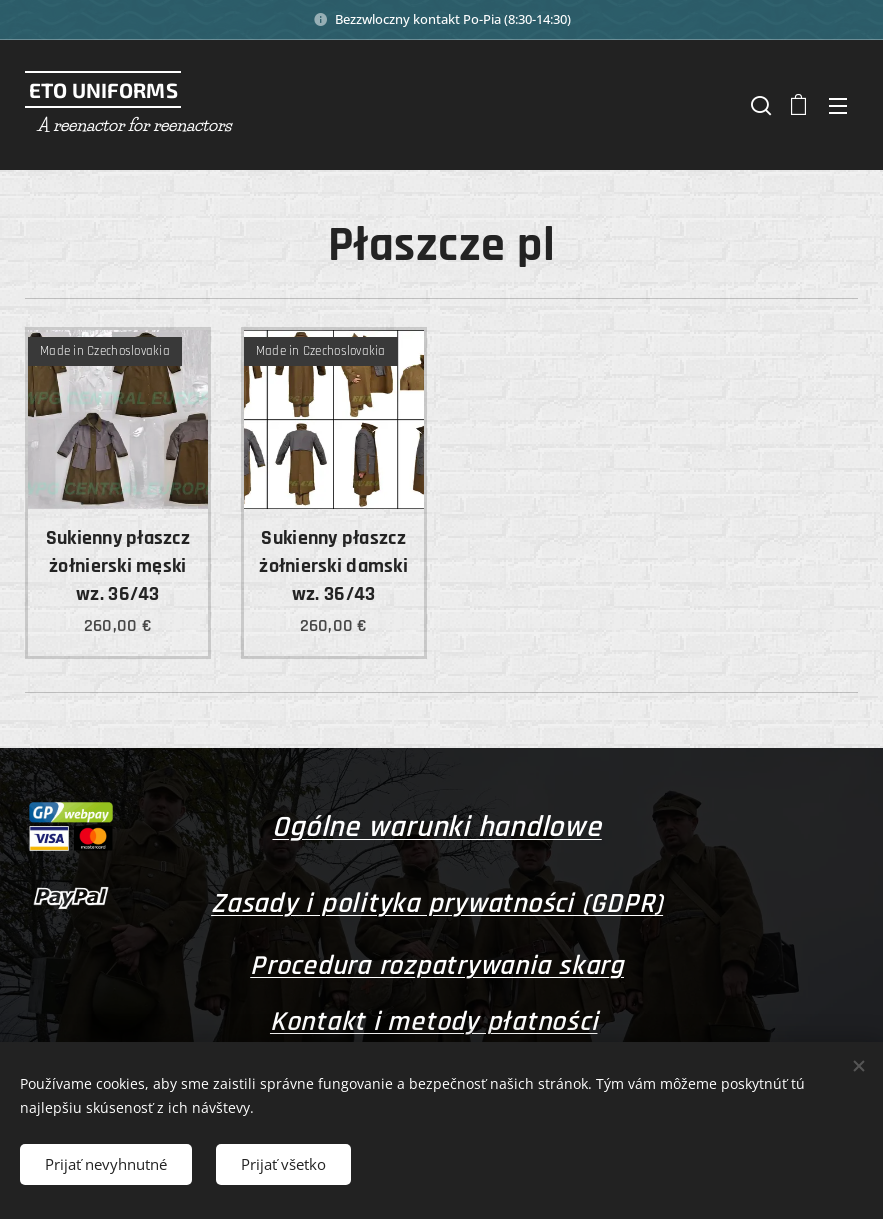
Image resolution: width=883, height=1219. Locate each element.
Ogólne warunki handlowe (436, 827)
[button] (759, 105)
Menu (838, 106)
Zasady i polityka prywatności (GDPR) (437, 904)
